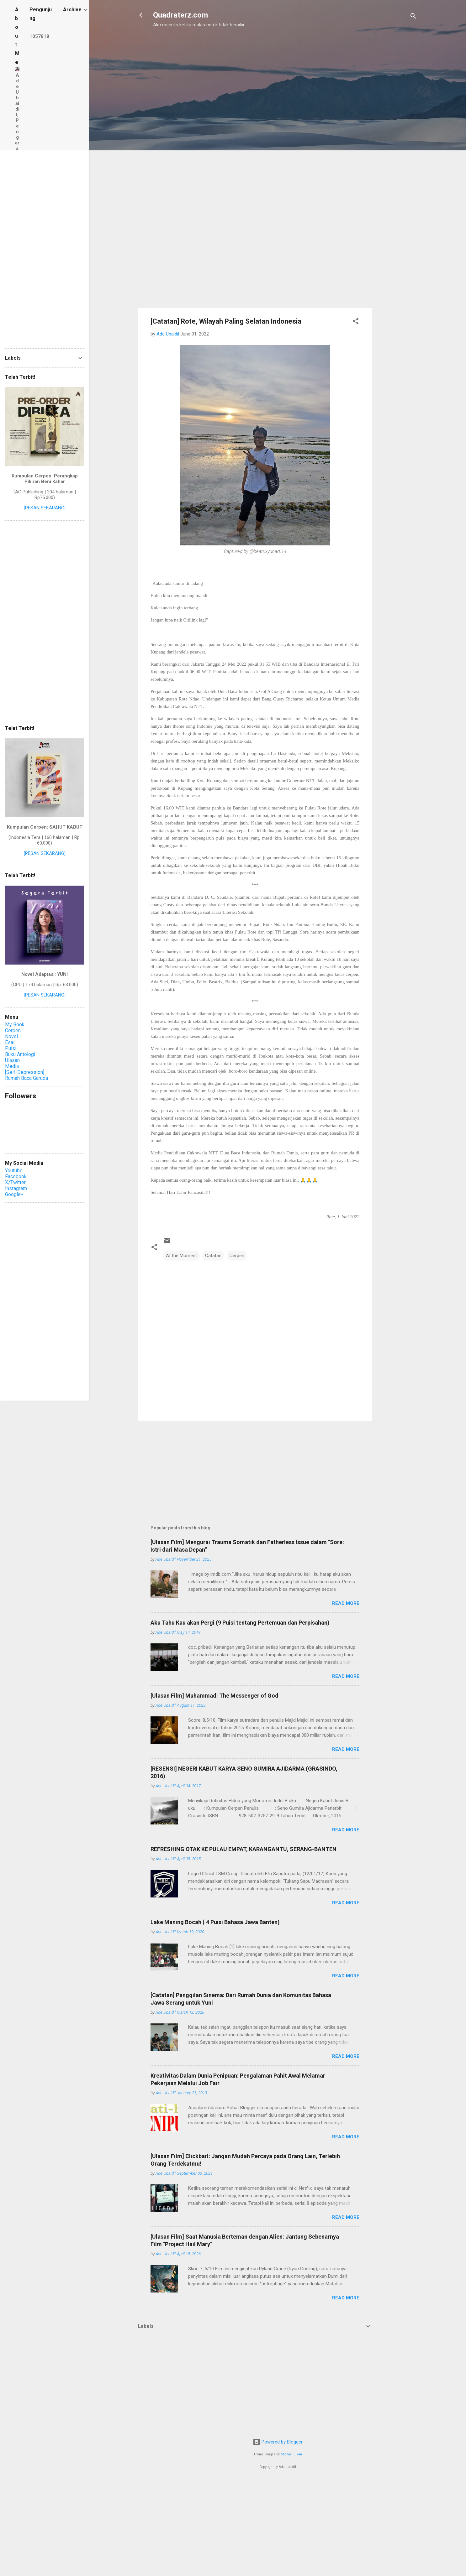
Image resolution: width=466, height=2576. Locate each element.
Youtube (14, 1171)
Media (12, 1066)
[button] (355, 322)
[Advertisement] (203, 68)
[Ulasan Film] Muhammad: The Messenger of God (214, 1695)
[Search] (413, 17)
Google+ (14, 1194)
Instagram (16, 1188)
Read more (345, 1603)
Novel (11, 1036)
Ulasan (12, 1060)
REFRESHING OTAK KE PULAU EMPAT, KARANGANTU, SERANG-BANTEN (243, 1849)
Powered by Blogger (278, 2442)
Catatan (213, 1255)
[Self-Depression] (24, 1072)
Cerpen (237, 1255)
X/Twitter (15, 1182)
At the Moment (181, 1255)
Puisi (10, 1048)
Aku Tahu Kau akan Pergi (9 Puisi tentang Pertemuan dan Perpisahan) (240, 1622)
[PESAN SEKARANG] (45, 508)
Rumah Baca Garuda (26, 1078)
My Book (14, 1025)
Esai (9, 1042)
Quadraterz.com (180, 15)
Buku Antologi (20, 1054)
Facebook (16, 1176)
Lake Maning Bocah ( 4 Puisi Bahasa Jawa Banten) (215, 1922)
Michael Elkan (291, 2454)
